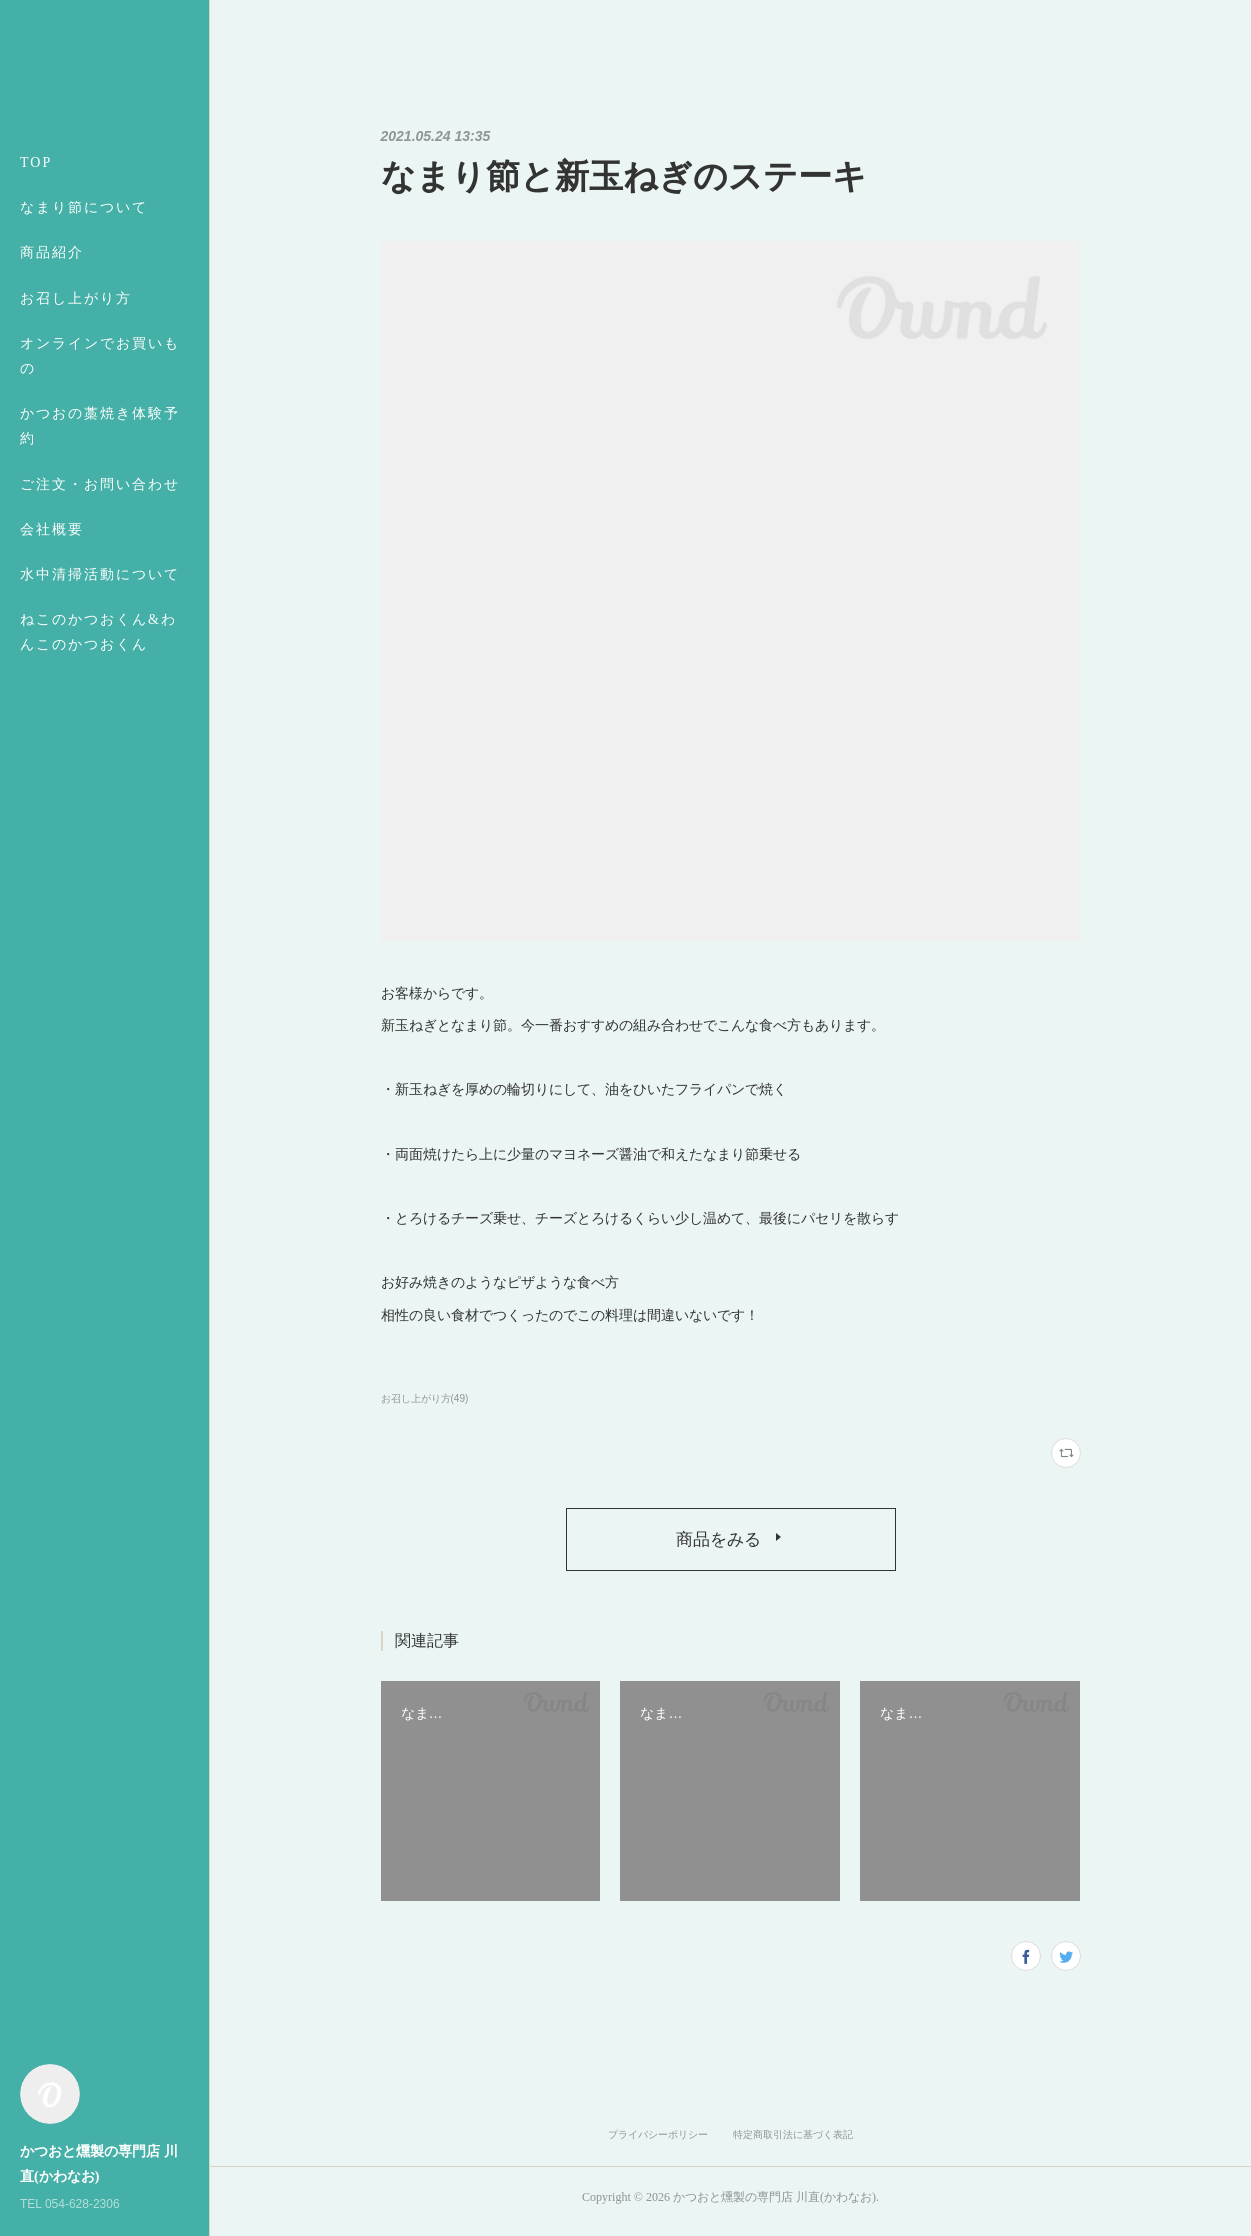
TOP (36, 162)
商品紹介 (52, 252)
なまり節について (84, 207)
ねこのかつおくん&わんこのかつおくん (98, 632)
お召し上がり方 (76, 298)
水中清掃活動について (100, 574)
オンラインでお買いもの (100, 356)
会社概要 (52, 529)
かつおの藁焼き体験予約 (100, 426)
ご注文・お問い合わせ (100, 484)
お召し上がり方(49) (425, 1398)
